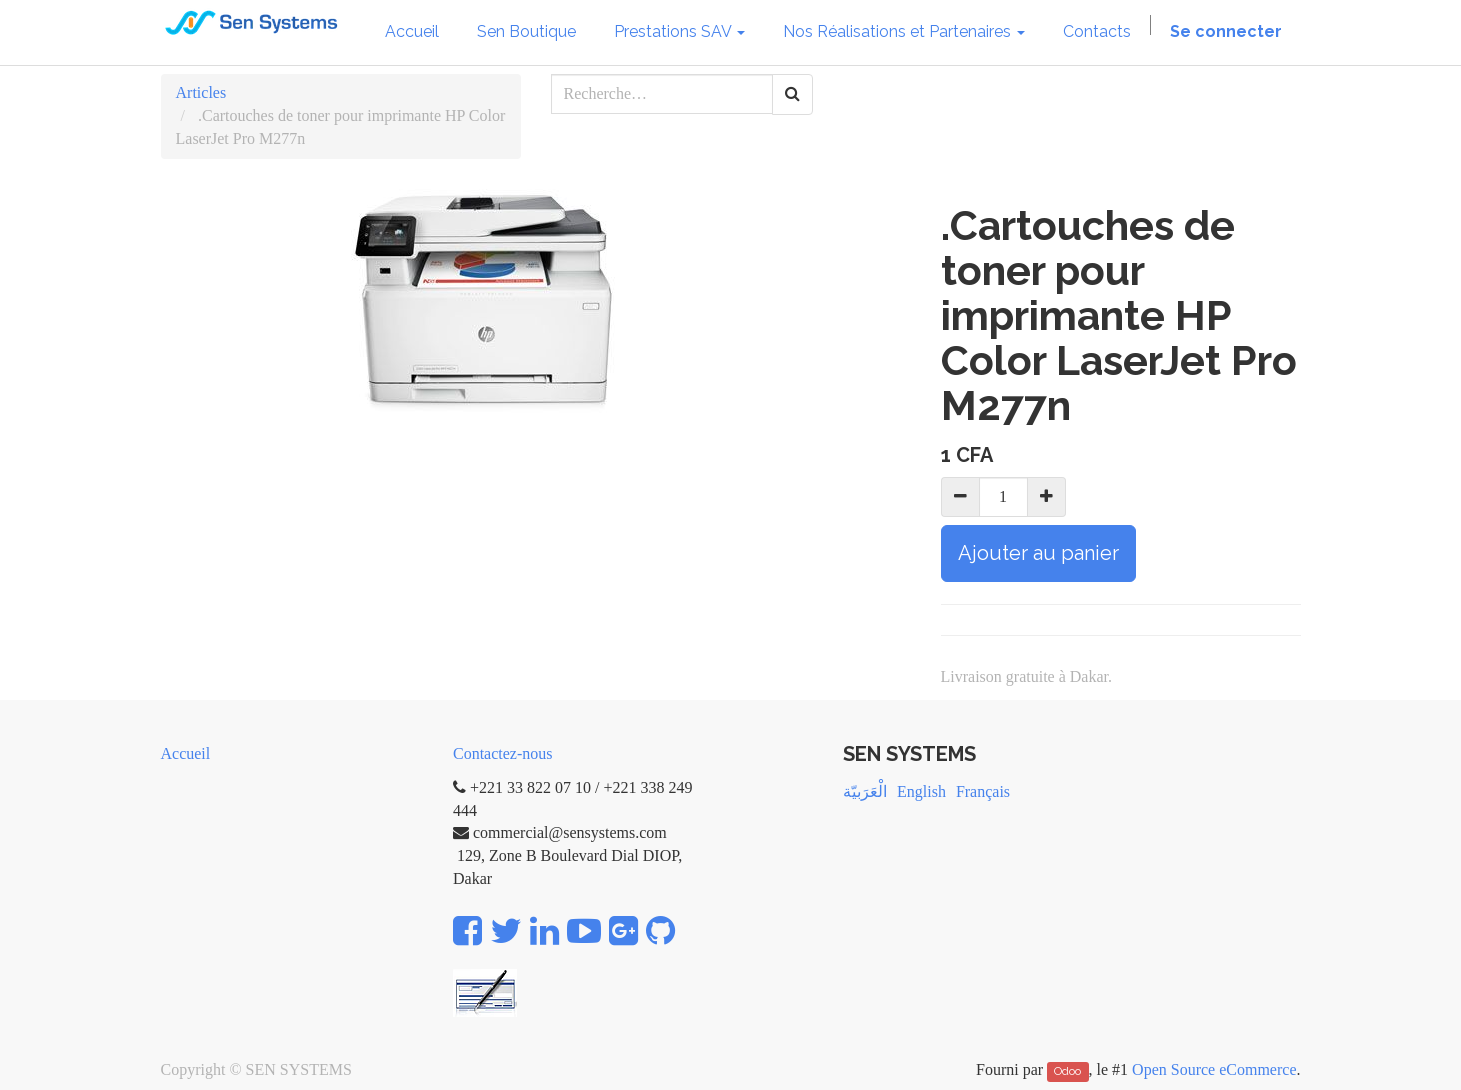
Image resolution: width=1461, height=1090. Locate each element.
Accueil (186, 753)
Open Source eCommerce (1214, 1069)
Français (983, 791)
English (921, 791)
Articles (201, 92)
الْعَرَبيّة (865, 791)
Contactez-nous (503, 753)
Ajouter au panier (1038, 553)
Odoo (1067, 1071)
